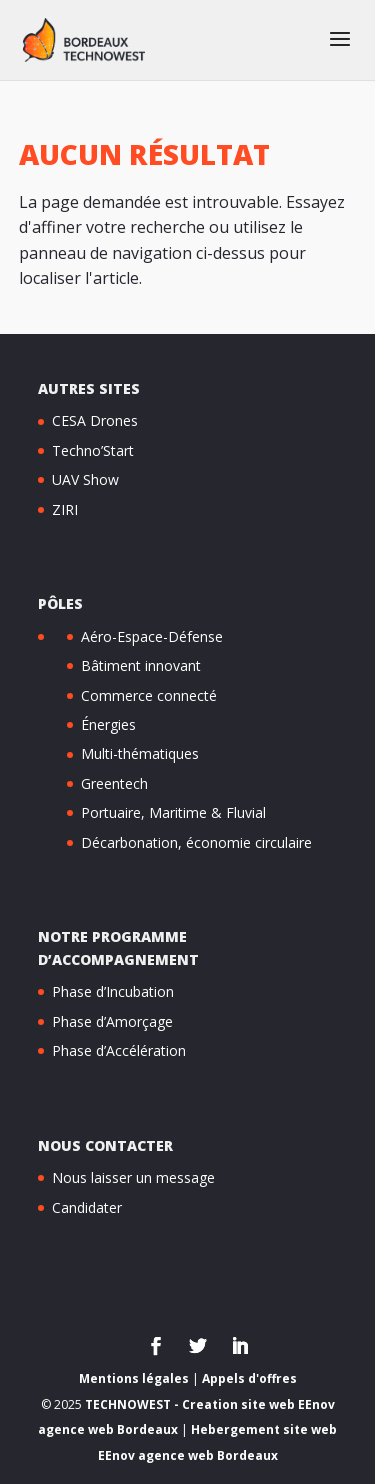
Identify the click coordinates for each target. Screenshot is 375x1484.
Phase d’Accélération (119, 1050)
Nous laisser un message (133, 1177)
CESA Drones (95, 420)
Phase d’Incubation (113, 991)
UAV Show (85, 479)
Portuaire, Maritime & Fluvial (173, 812)
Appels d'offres (249, 1378)
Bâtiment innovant (141, 665)
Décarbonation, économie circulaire (196, 842)
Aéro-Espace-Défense (152, 636)
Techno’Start (93, 450)
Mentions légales (134, 1378)
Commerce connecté (149, 695)
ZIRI (65, 509)
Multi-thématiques (140, 753)
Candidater (87, 1207)
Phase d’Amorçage (112, 1021)
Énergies (108, 724)
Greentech (114, 783)
